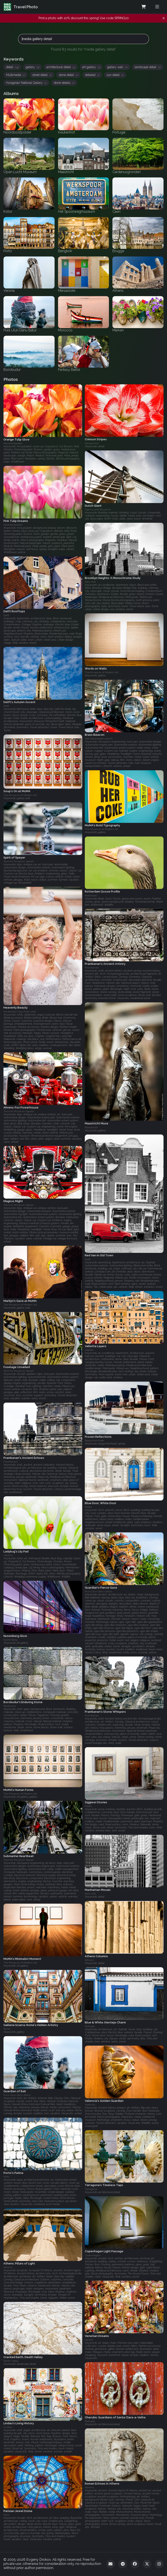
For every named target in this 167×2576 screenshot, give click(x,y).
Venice (89, 2339)
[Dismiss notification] (163, 18)
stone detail (68, 75)
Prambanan (92, 967)
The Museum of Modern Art (101, 672)
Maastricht (91, 1127)
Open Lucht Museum (98, 509)
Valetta (89, 1350)
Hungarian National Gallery (26, 82)
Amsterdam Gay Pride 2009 (19, 1011)
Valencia (90, 2104)
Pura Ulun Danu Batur (98, 1591)
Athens (89, 1960)
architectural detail (60, 67)
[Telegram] (122, 2564)
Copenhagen (93, 2255)
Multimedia (15, 75)
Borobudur (9, 1706)
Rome (6, 2029)
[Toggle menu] (157, 7)
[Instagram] (159, 2564)
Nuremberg (10, 1639)
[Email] (110, 2564)
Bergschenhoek (94, 1440)
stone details (64, 82)
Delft (6, 615)
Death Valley (11, 2361)
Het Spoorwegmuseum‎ (99, 738)
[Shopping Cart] (143, 7)
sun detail (115, 75)
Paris (6, 2514)
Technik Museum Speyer (18, 861)
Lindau (7, 2427)
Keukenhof (92, 443)
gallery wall (117, 67)
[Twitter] (147, 2564)
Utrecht (8, 1555)
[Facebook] (134, 2564)
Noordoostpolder (13, 443)
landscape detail (147, 67)
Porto (6, 2176)
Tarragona (91, 2189)
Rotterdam (91, 895)
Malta (88, 1506)
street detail (42, 75)
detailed (92, 75)
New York (90, 581)
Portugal (90, 2026)
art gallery (91, 67)
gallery (32, 67)
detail (12, 67)
